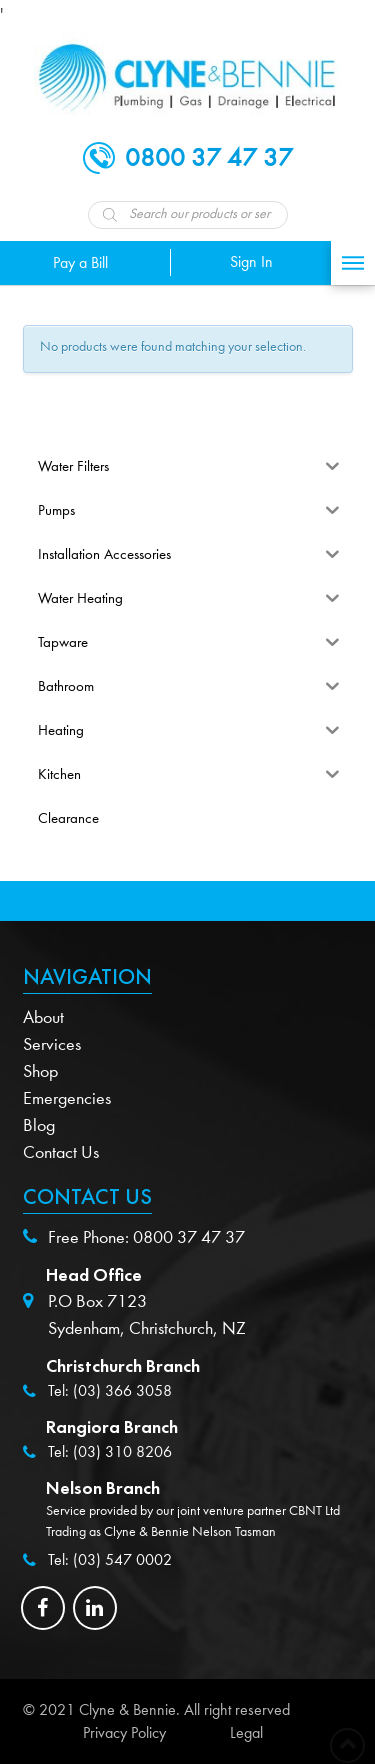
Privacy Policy (124, 1733)
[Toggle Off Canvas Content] (353, 263)
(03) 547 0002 (122, 1560)
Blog (39, 1125)
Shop (40, 1071)
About (43, 1017)
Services (52, 1044)
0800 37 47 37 (189, 1237)
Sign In (251, 262)
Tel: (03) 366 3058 (110, 1391)
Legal (246, 1733)
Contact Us (61, 1152)
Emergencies (67, 1098)
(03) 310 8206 (122, 1452)
